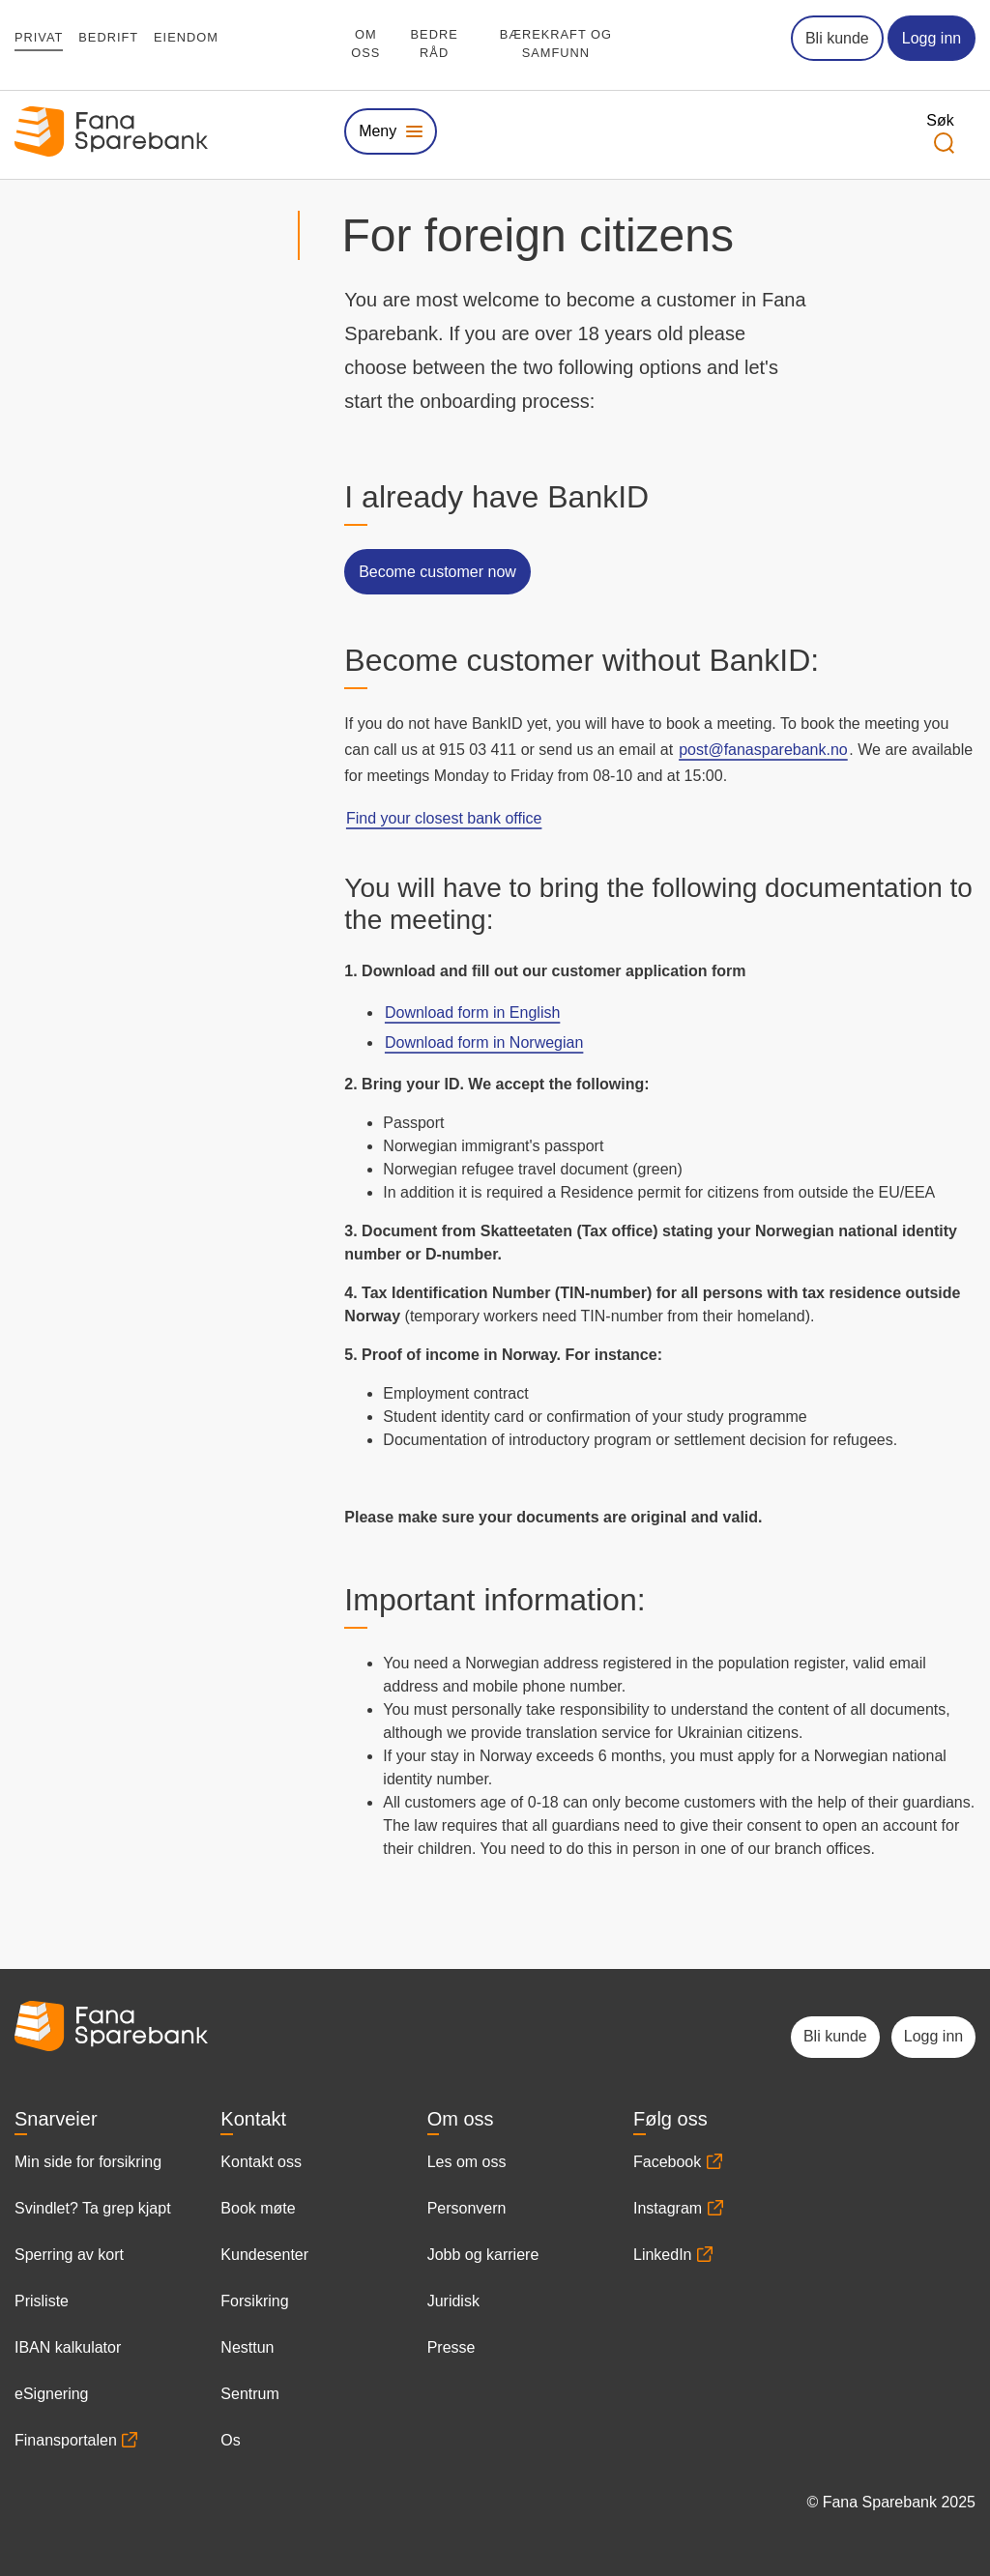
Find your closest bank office (443, 818)
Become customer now (437, 572)
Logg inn (931, 38)
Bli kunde (837, 38)
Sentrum (249, 2394)
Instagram (667, 2208)
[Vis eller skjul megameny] (390, 131)
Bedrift (108, 37)
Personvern (467, 2208)
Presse (451, 2347)
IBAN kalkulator (68, 2347)
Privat (39, 37)
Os (230, 2440)
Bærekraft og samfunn (556, 43)
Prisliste (42, 2301)
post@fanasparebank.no (763, 749)
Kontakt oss (261, 2162)
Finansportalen (66, 2440)
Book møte (257, 2208)
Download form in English (472, 1012)
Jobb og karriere (483, 2254)
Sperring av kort (69, 2254)
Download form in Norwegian (484, 1042)
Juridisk (453, 2301)
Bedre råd (434, 43)
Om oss (365, 43)
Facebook (667, 2162)
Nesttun (247, 2347)
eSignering (52, 2394)
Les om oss (467, 2162)
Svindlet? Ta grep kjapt (93, 2208)
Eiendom (186, 37)
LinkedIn (662, 2254)
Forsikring (254, 2301)
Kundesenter (264, 2254)
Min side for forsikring (88, 2162)
